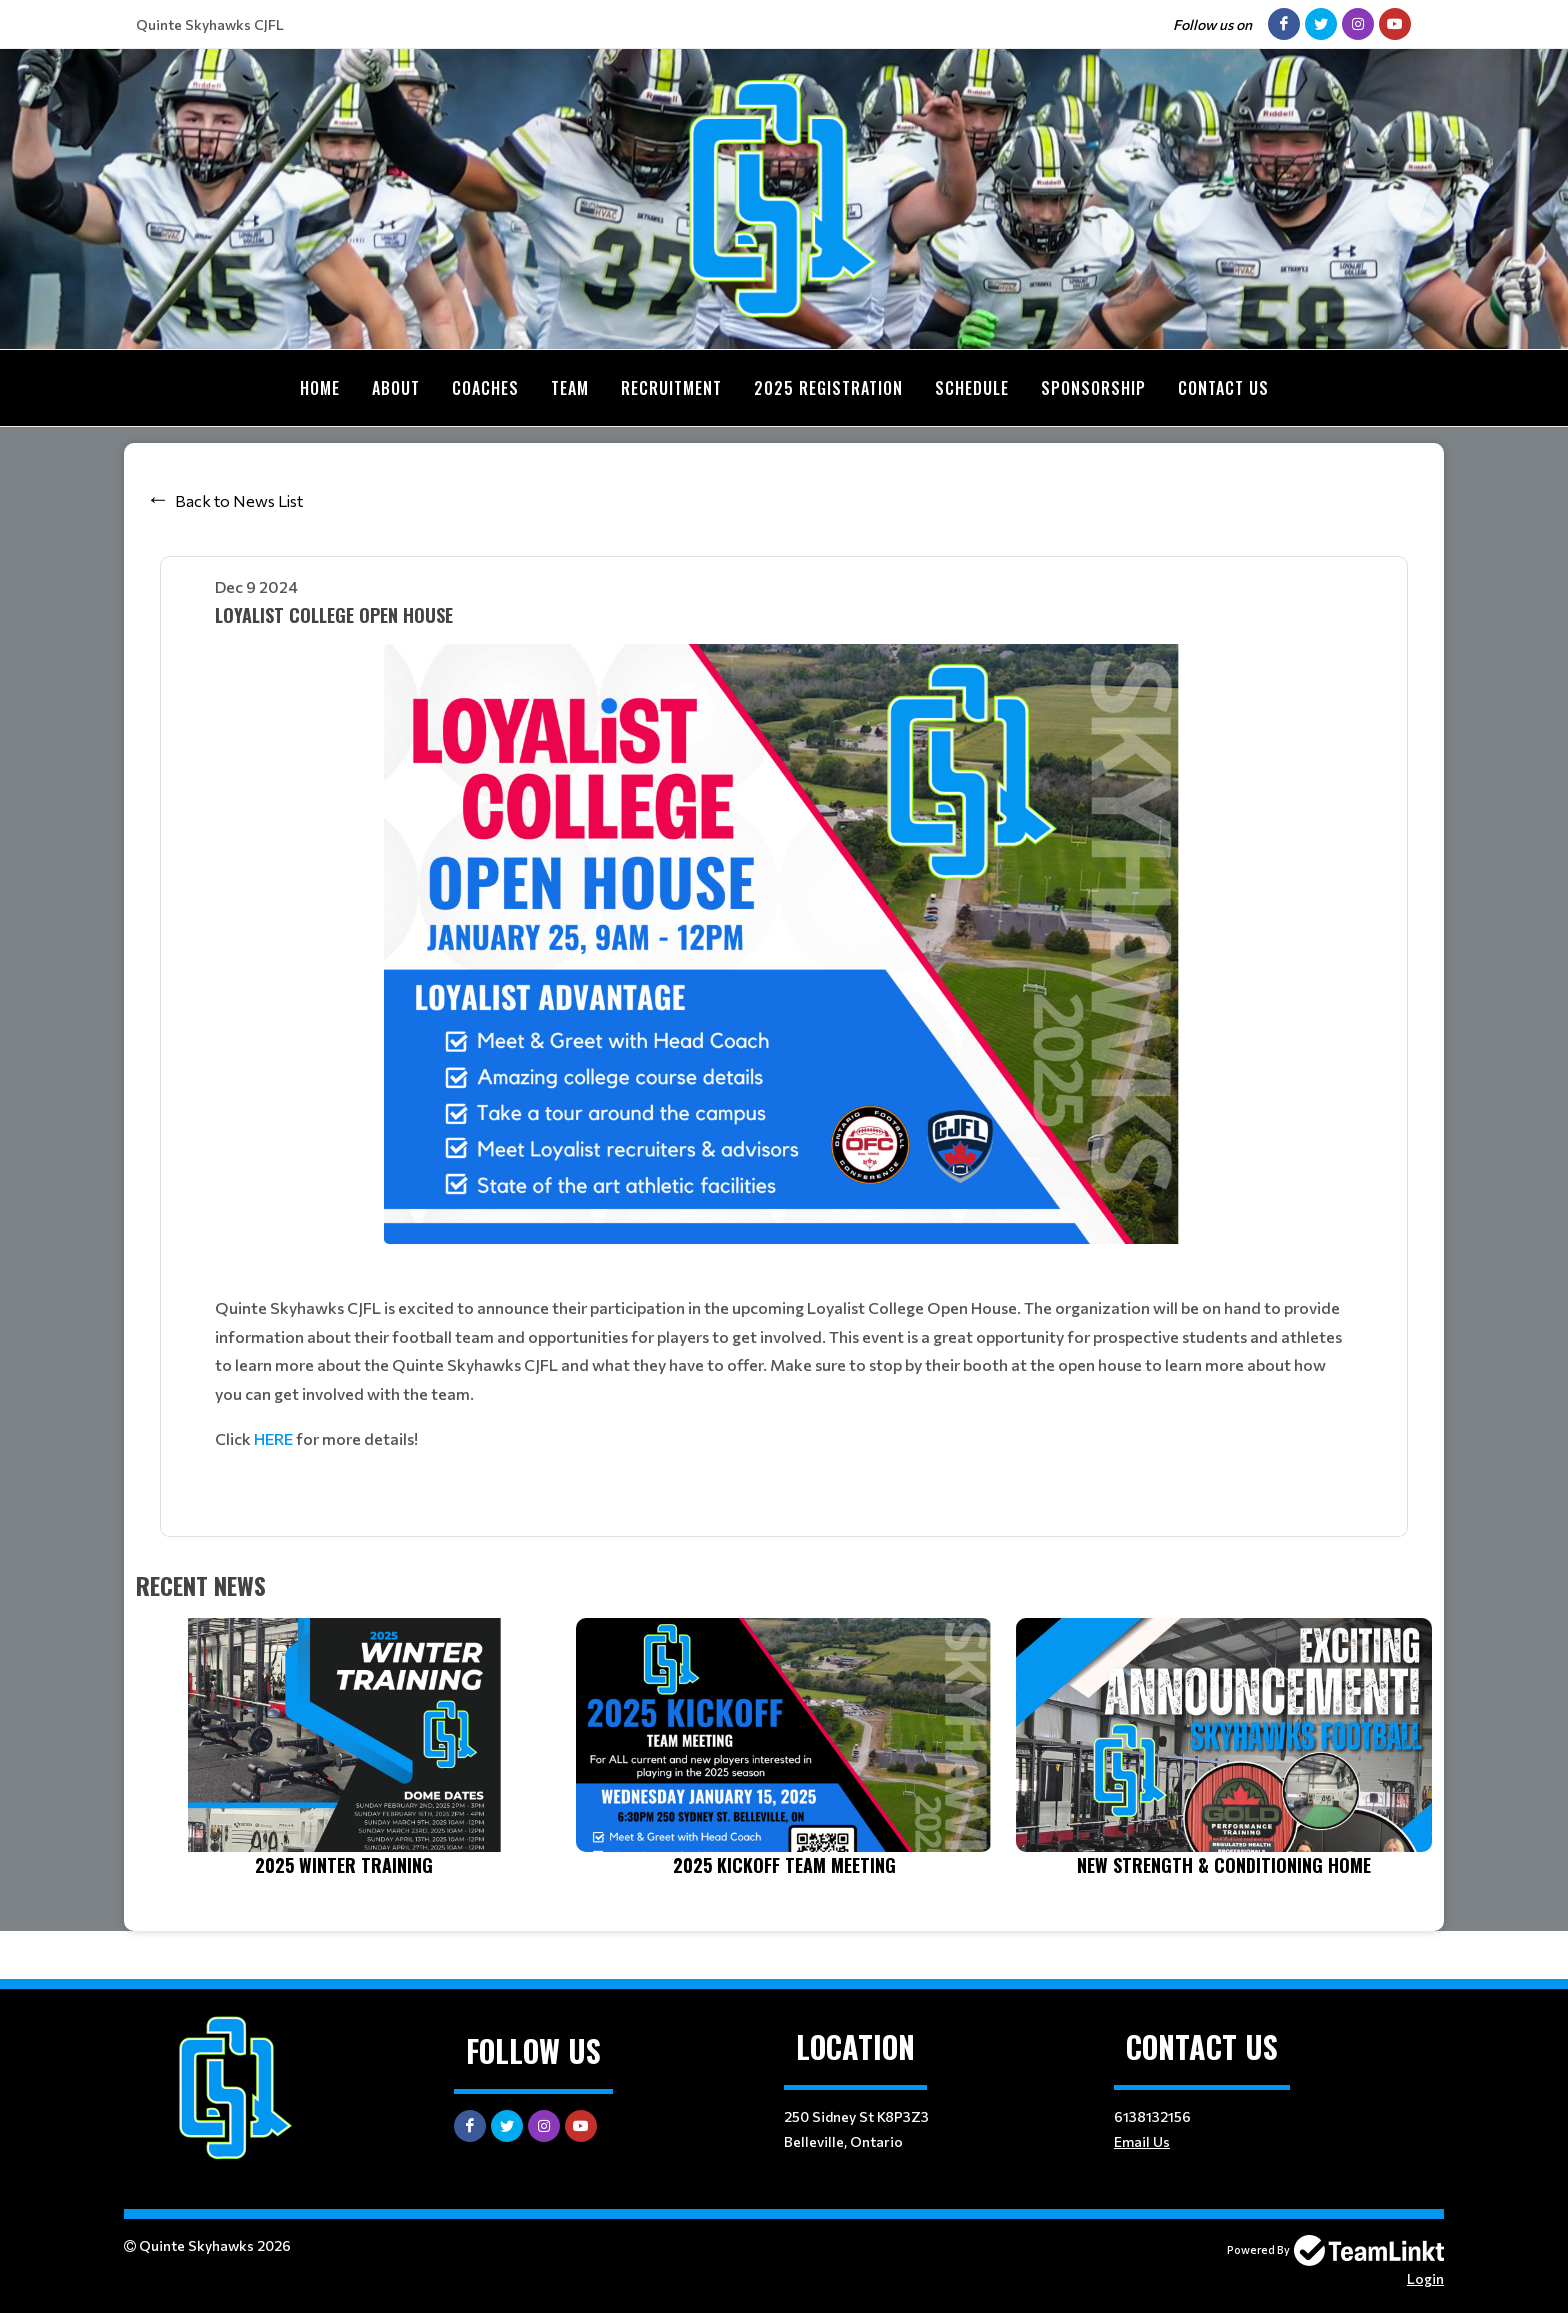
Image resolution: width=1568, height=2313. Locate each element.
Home (320, 388)
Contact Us (1223, 388)
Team (570, 388)
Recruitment (671, 388)
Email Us (1142, 2141)
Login (1425, 2278)
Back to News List (239, 500)
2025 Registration (828, 388)
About (396, 388)
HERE (273, 1438)
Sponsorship (1093, 388)
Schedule (972, 388)
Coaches (485, 388)
